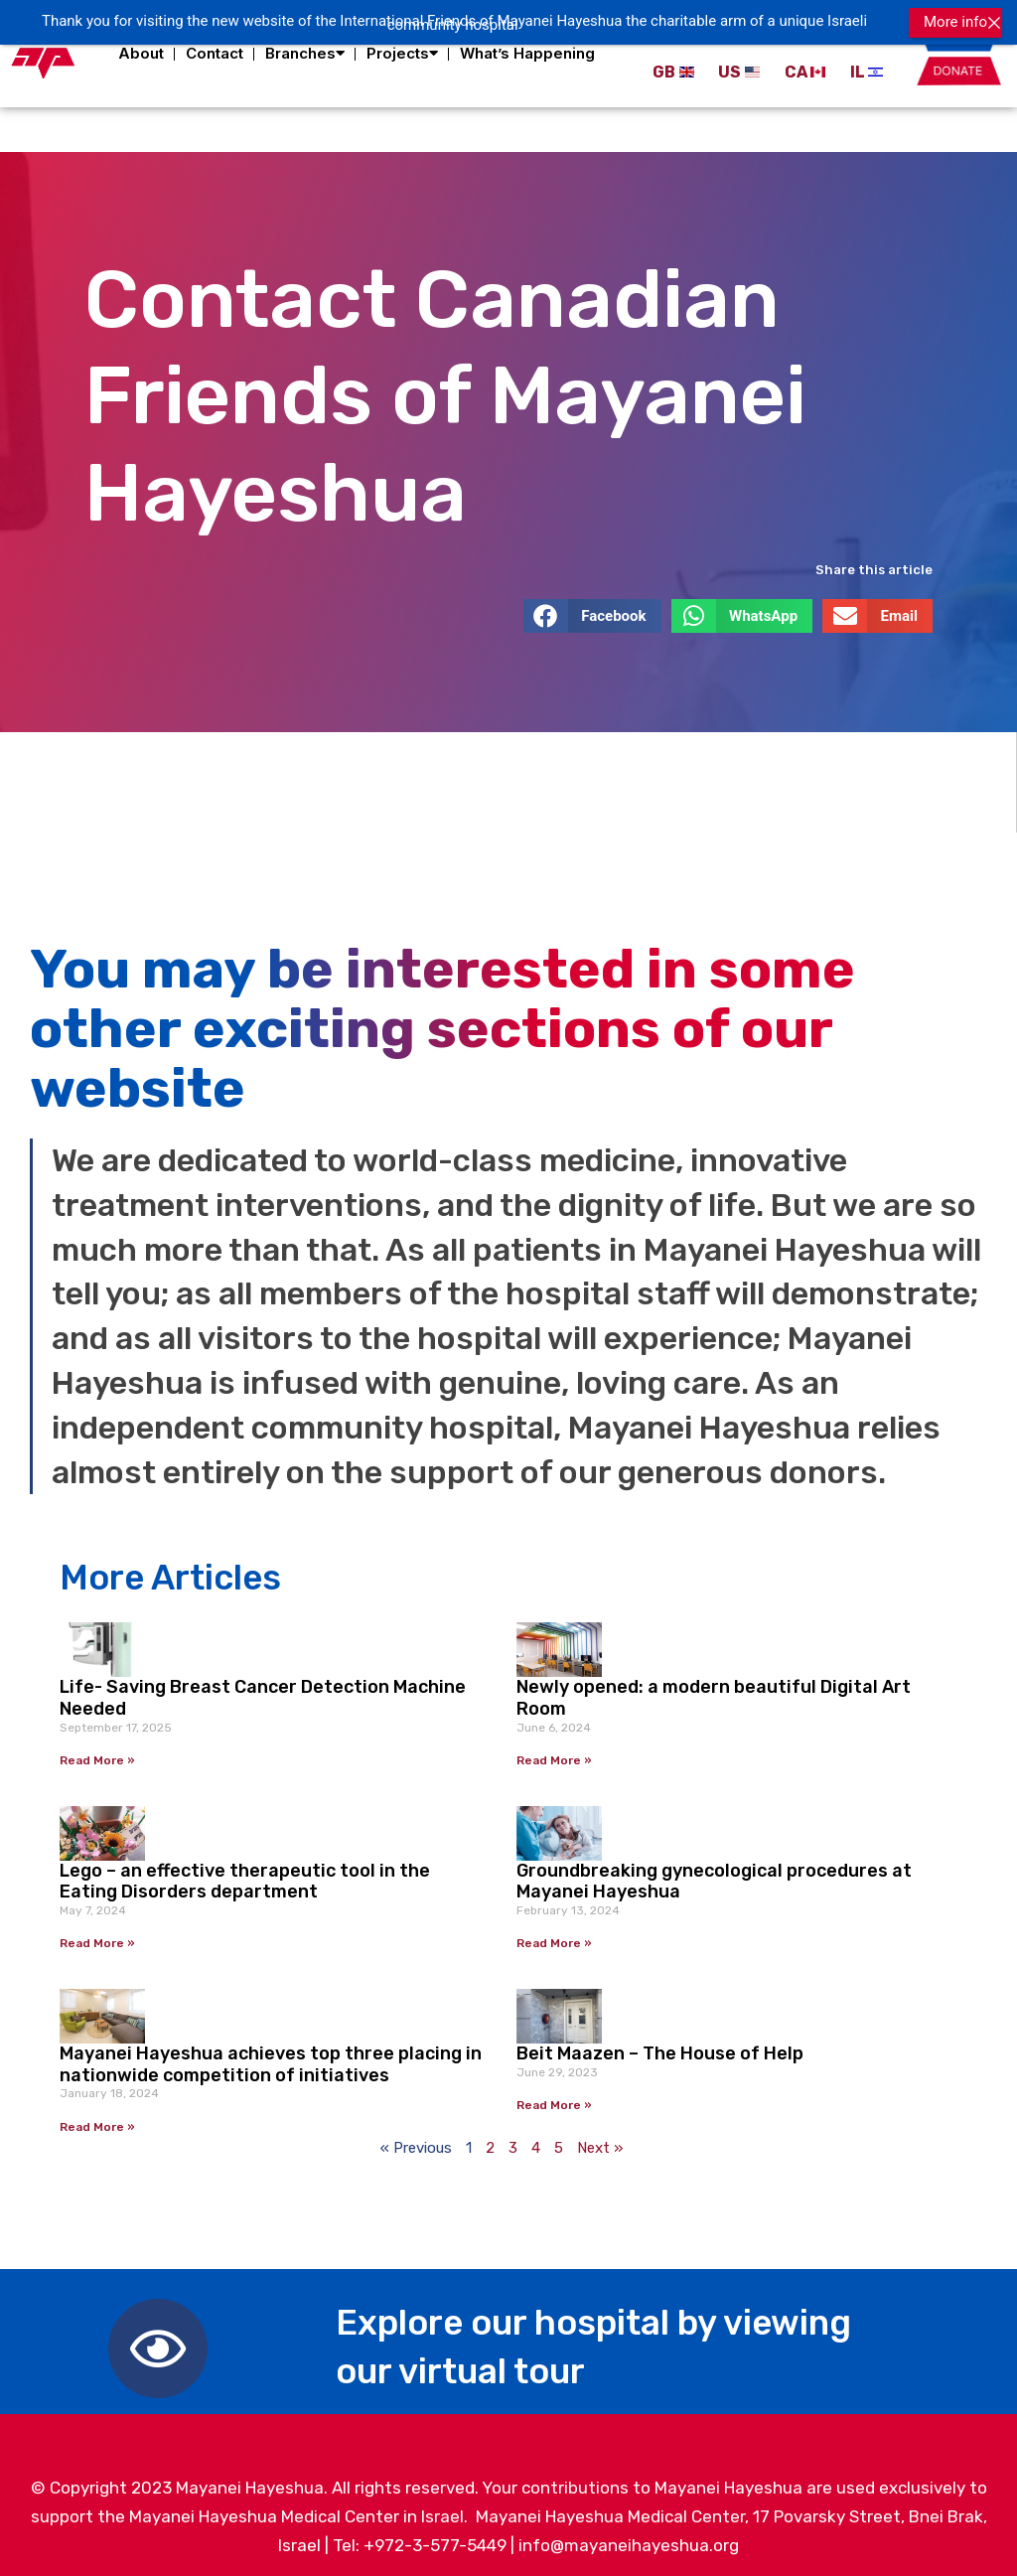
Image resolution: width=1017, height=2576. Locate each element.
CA (796, 72)
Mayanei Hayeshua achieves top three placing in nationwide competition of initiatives (271, 2056)
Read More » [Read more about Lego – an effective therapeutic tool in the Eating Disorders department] (97, 1935)
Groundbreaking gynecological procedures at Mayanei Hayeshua (714, 1873)
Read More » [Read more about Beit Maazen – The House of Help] (554, 2097)
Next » (600, 2140)
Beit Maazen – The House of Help (659, 2045)
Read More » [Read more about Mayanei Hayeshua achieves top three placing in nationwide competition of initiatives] (97, 2119)
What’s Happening (527, 53)
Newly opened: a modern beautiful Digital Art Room (713, 1690)
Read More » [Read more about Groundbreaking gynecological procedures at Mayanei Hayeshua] (554, 1935)
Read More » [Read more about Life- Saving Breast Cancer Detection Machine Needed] (97, 1752)
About (141, 53)
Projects (402, 54)
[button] (592, 608)
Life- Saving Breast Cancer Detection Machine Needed (263, 1690)
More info (955, 22)
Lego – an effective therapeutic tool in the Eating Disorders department (245, 1873)
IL (857, 72)
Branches (305, 54)
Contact (214, 53)
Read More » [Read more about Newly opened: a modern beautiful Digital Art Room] (554, 1752)
